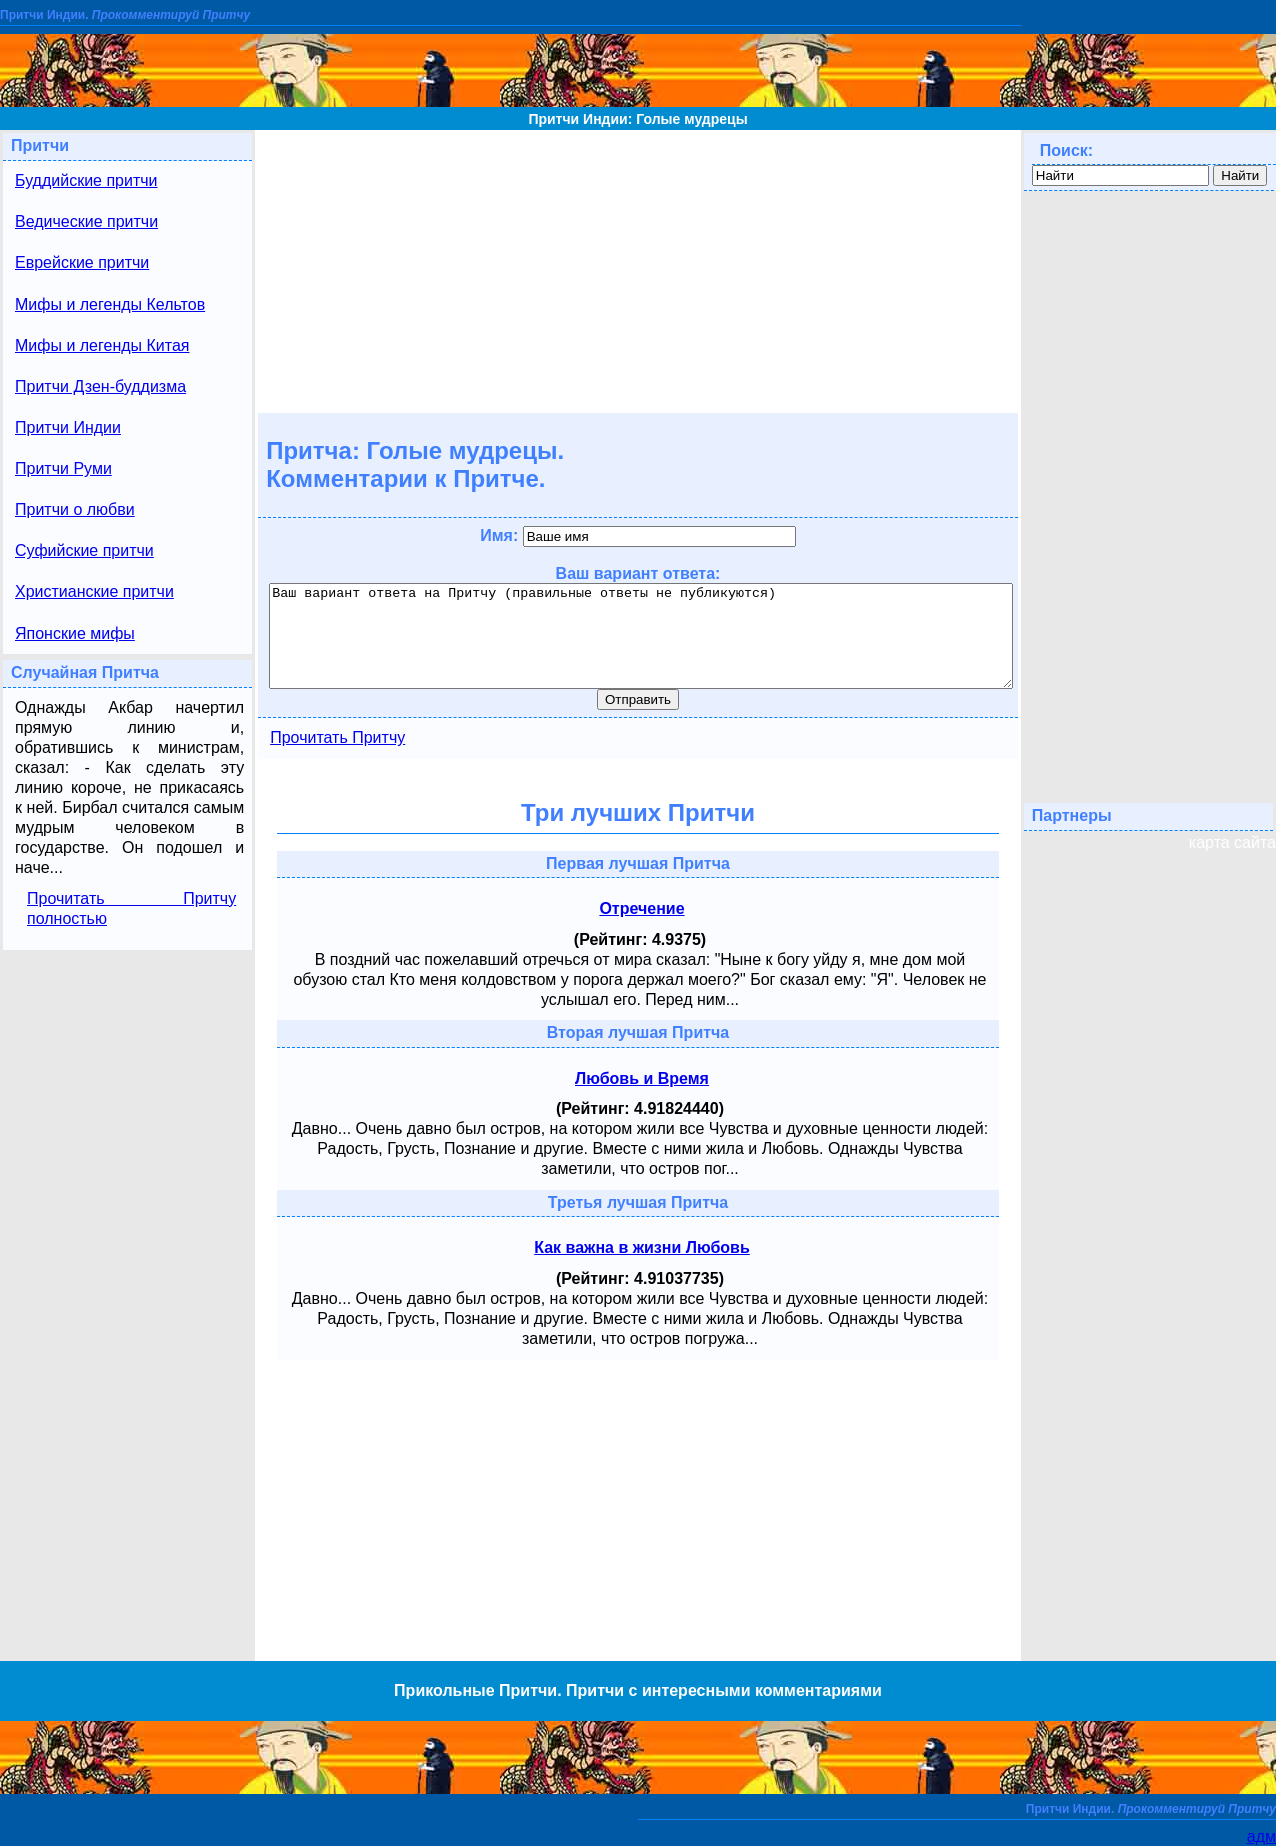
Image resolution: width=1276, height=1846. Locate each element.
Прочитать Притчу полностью (131, 908)
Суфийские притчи (84, 550)
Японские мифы (75, 633)
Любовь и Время (642, 1078)
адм (1261, 1836)
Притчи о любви (75, 509)
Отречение (641, 908)
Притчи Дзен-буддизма (100, 386)
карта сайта (1232, 842)
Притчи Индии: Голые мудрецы (637, 119)
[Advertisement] (638, 270)
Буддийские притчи (86, 180)
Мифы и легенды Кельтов (110, 304)
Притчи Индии (68, 427)
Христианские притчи (94, 591)
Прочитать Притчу (337, 737)
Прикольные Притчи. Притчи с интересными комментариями (638, 1690)
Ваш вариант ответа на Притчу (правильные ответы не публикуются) (641, 636)
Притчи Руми (63, 468)
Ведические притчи (86, 221)
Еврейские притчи (82, 262)
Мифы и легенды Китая (102, 345)
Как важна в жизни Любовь (642, 1247)
